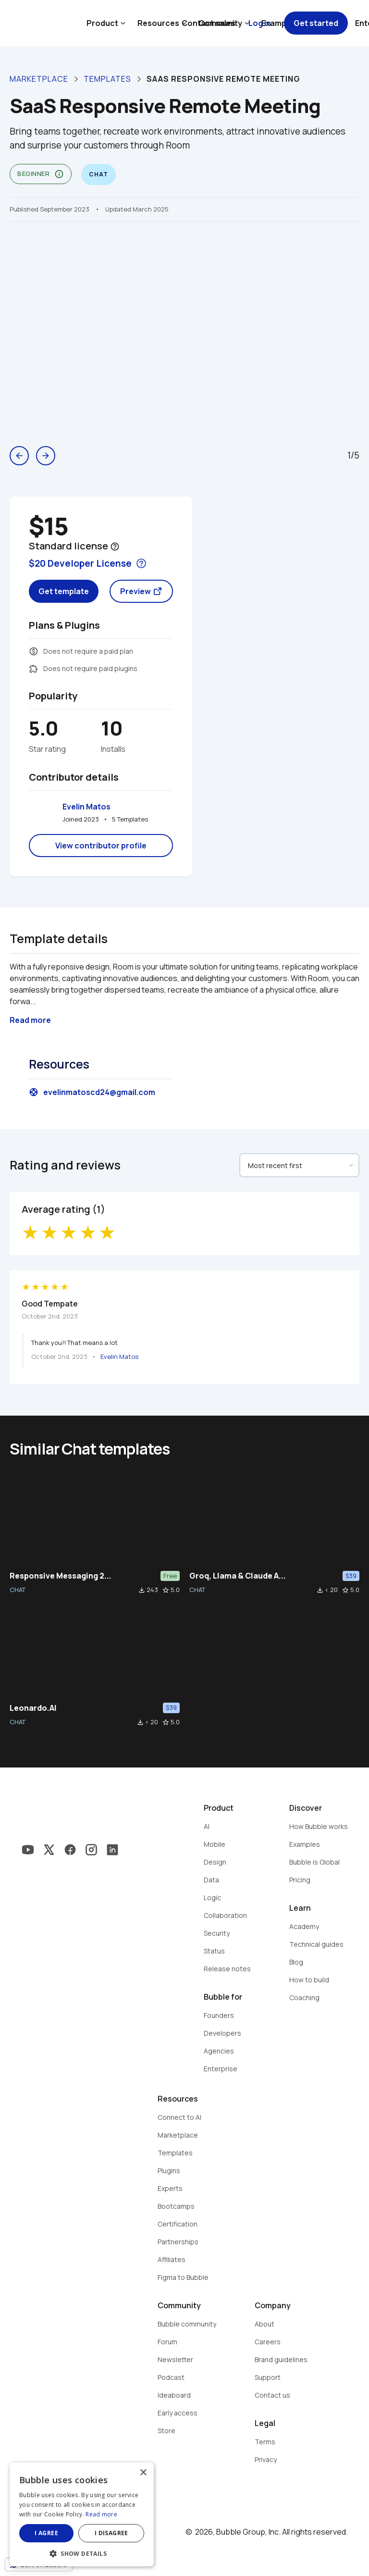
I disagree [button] (111, 2533)
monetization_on (33, 651)
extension (33, 668)
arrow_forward (45, 455)
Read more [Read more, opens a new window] (101, 2514)
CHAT (17, 1589)
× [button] (143, 2472)
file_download (142, 1590)
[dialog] (82, 2514)
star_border (166, 1590)
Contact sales (208, 23)
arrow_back (19, 455)
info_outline (59, 174)
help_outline (115, 546)
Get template (63, 591)
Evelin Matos (86, 806)
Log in (259, 23)
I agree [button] (46, 2533)
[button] (81, 2553)
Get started (316, 23)
